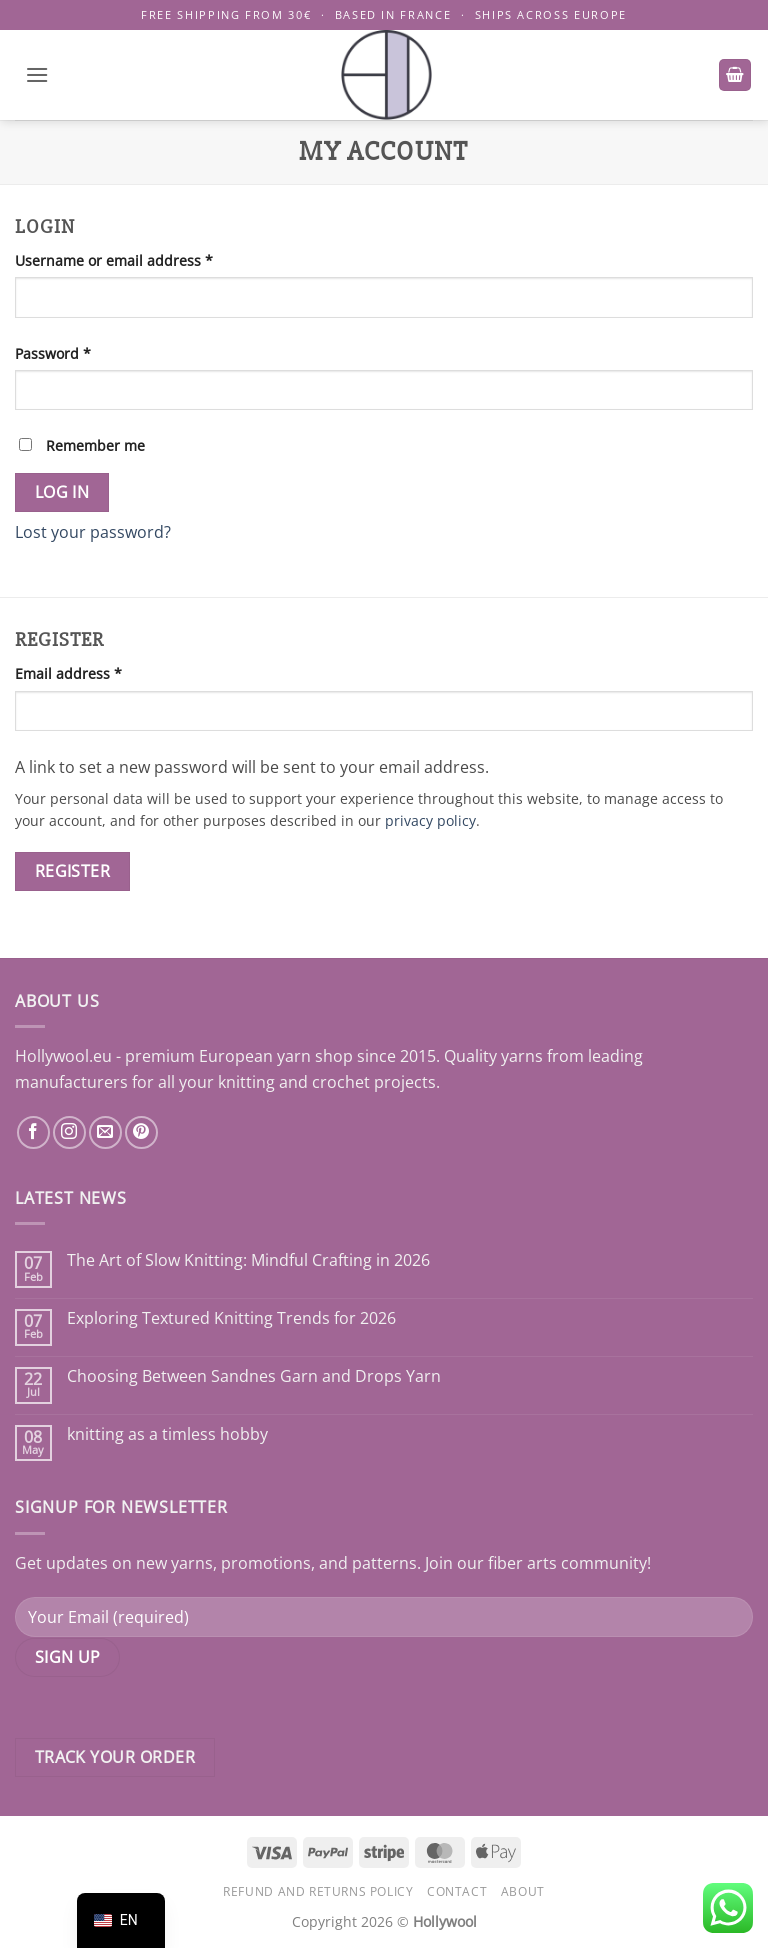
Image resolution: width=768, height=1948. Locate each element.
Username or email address (144, 259)
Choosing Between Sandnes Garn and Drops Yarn (254, 1376)
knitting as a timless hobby (167, 1434)
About (523, 1891)
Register (73, 871)
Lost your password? (93, 532)
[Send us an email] (105, 1132)
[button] (37, 74)
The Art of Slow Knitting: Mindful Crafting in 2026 (248, 1260)
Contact (457, 1891)
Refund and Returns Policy (318, 1891)
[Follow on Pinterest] (141, 1132)
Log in (62, 492)
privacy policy (430, 820)
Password (83, 352)
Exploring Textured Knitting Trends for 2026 (231, 1318)
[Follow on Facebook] (33, 1132)
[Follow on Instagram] (69, 1132)
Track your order (115, 1757)
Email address (99, 672)
